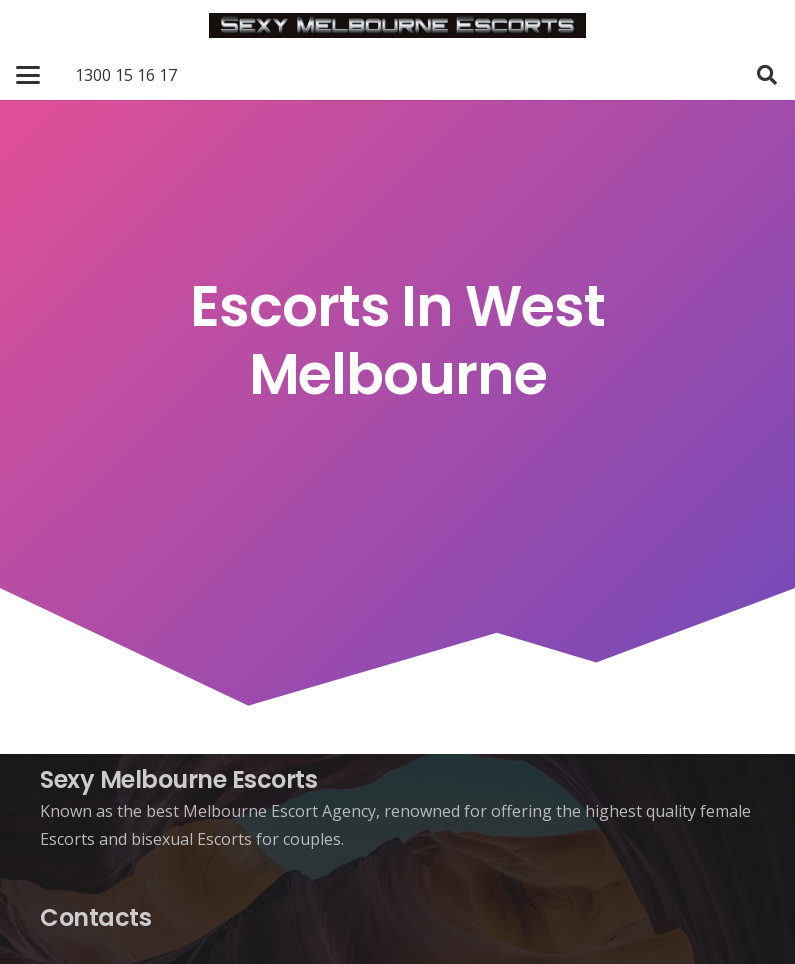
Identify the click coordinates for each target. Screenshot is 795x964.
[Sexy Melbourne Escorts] (397, 25)
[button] (28, 75)
